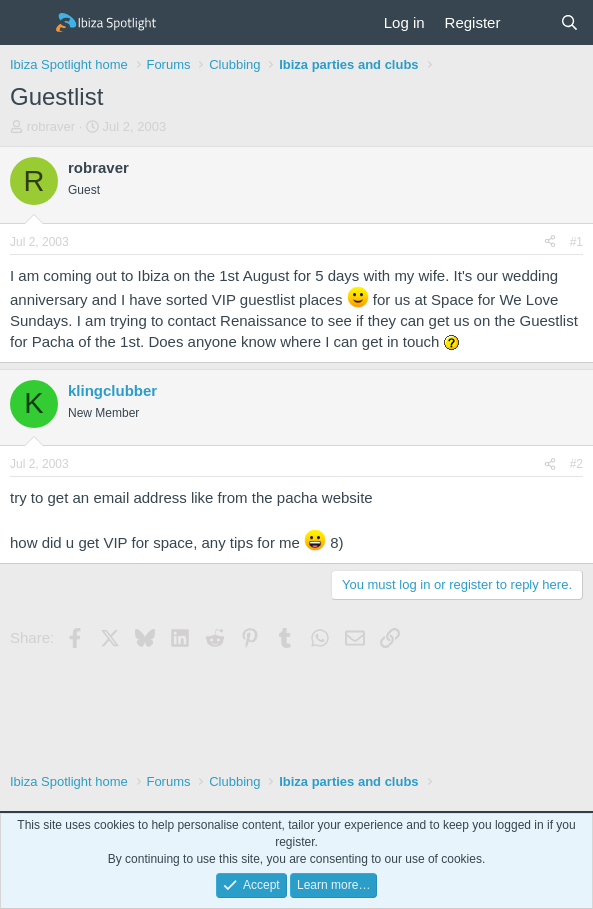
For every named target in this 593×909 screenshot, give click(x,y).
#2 (576, 464)
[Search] (569, 22)
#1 (576, 242)
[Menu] (27, 23)
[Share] (550, 242)
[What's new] (529, 22)
